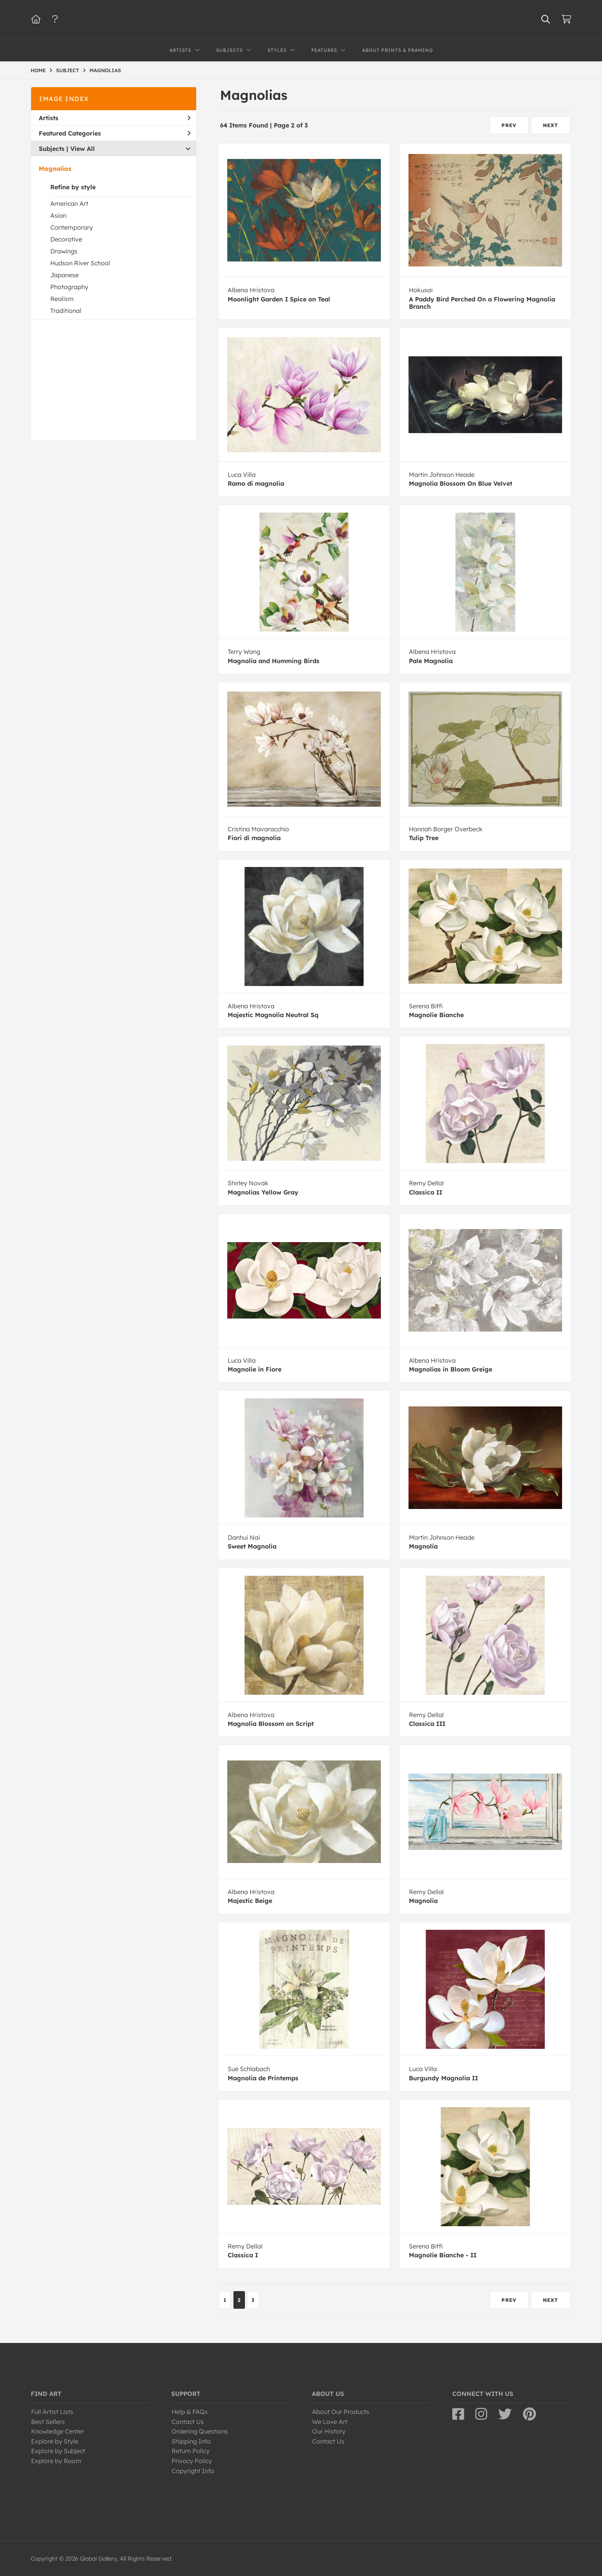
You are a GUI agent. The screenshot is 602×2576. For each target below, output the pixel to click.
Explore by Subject (58, 2451)
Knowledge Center (57, 2431)
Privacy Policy (192, 2461)
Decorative (66, 239)
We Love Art (329, 2421)
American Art (69, 203)
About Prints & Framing (397, 50)
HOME (38, 70)
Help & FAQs (190, 2412)
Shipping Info (191, 2441)
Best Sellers (48, 2421)
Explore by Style (54, 2441)
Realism (62, 299)
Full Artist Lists (52, 2412)
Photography (69, 287)
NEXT (550, 125)
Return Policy (191, 2451)
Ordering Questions (200, 2431)
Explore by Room (56, 2461)
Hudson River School (80, 263)
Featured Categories (114, 133)
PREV (508, 125)
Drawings (64, 251)
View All (82, 148)
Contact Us (188, 2421)
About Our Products (340, 2412)
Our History (329, 2431)
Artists (114, 118)
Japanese (64, 275)
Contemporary (71, 227)
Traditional (65, 310)
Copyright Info (193, 2471)
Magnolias (55, 168)
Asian (58, 215)
